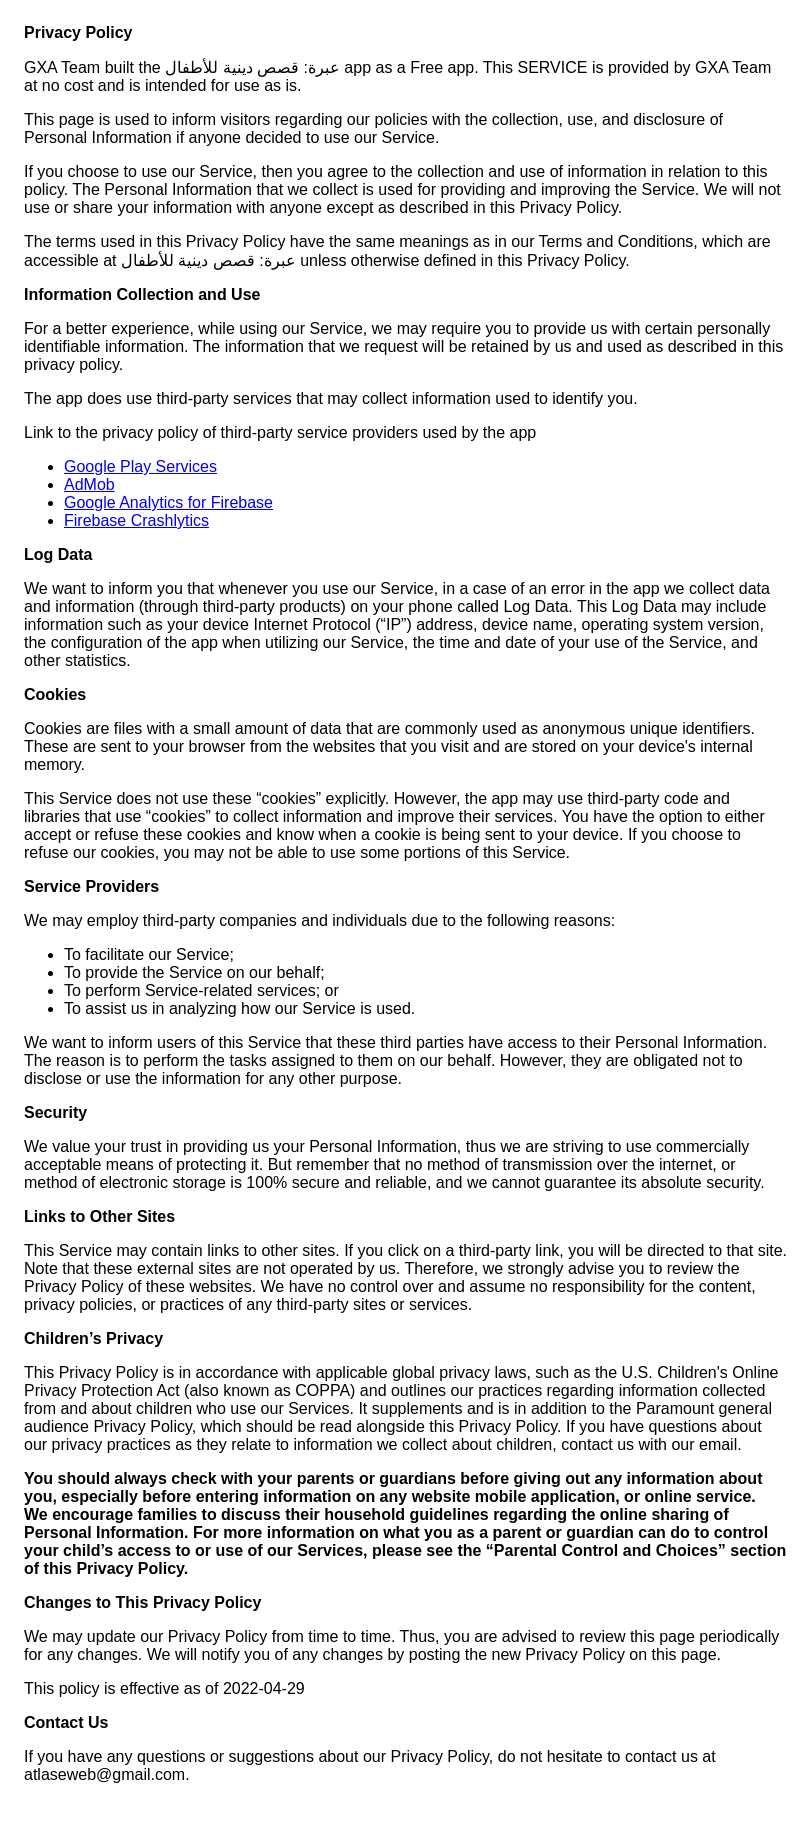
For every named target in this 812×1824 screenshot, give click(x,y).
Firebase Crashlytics (136, 520)
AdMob (89, 484)
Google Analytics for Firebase (168, 502)
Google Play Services (140, 466)
